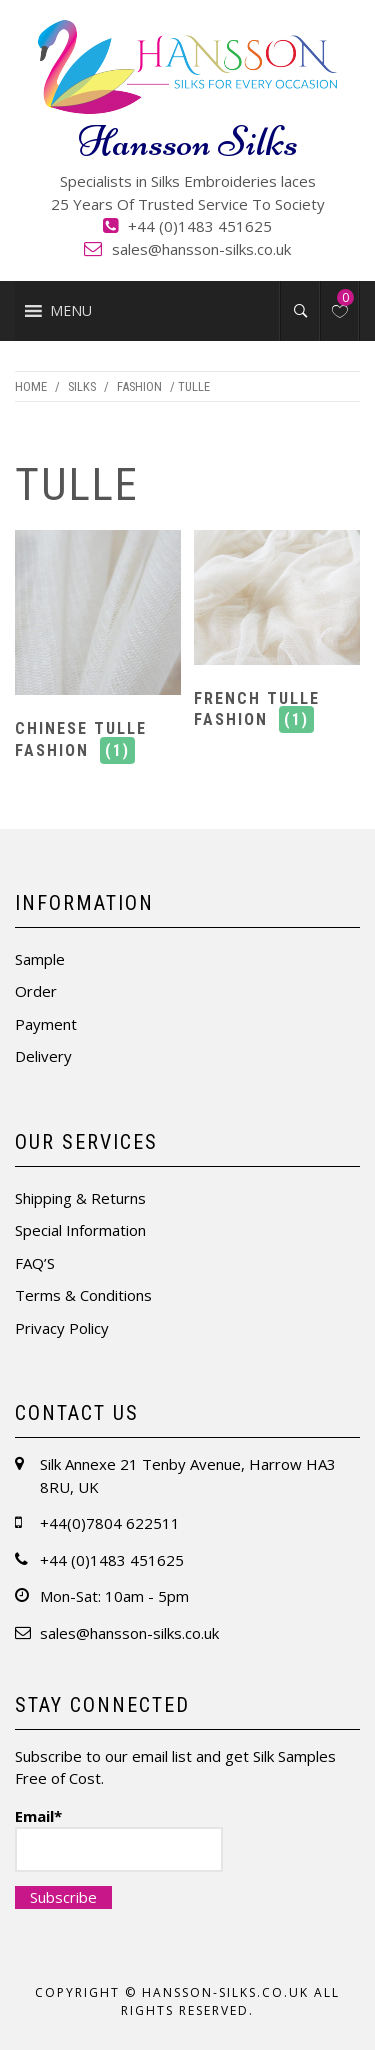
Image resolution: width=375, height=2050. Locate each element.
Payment (46, 1024)
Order (36, 991)
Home (31, 386)
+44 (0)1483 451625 (200, 226)
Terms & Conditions (83, 1295)
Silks (82, 386)
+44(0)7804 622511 (110, 1523)
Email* (119, 1839)
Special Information (80, 1230)
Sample (40, 959)
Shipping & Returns (80, 1198)
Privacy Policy (62, 1328)
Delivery (43, 1056)
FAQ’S (35, 1263)
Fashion (139, 386)
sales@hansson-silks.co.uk (201, 249)
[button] (71, 311)
